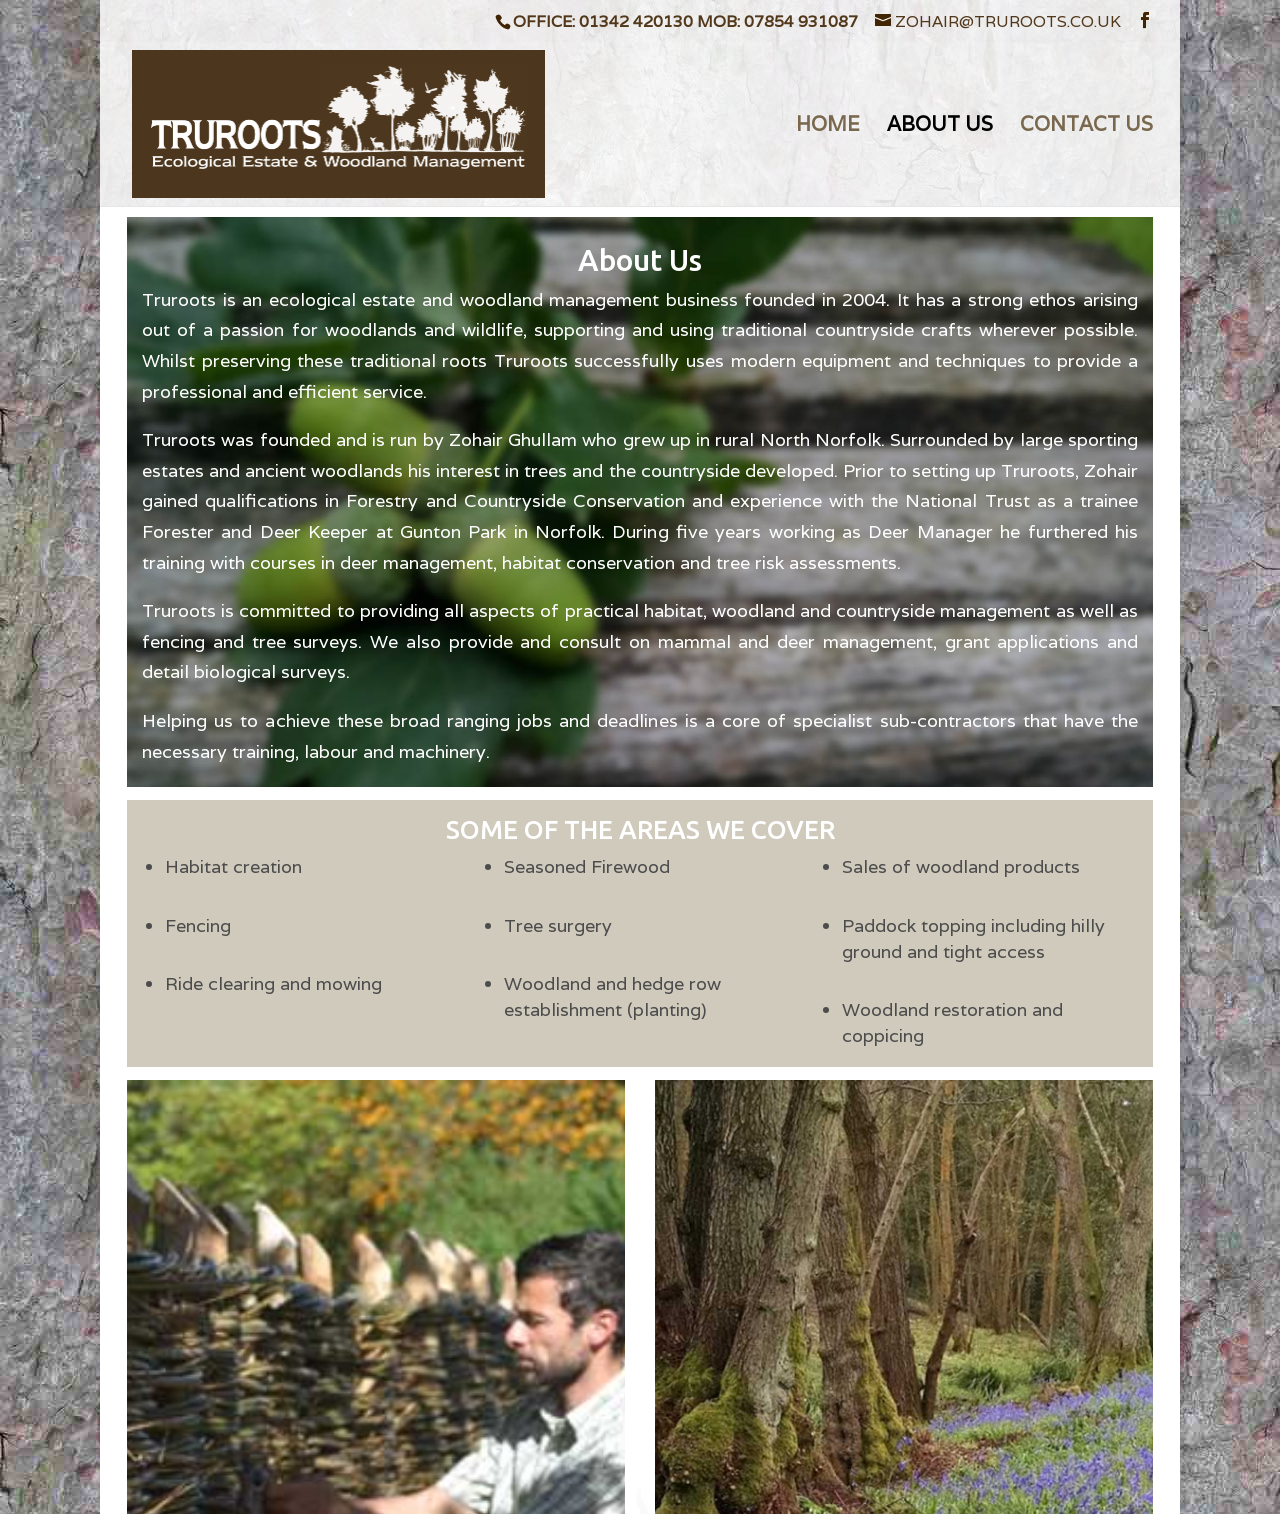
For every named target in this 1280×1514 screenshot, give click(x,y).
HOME (828, 127)
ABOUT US (940, 127)
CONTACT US (1086, 127)
